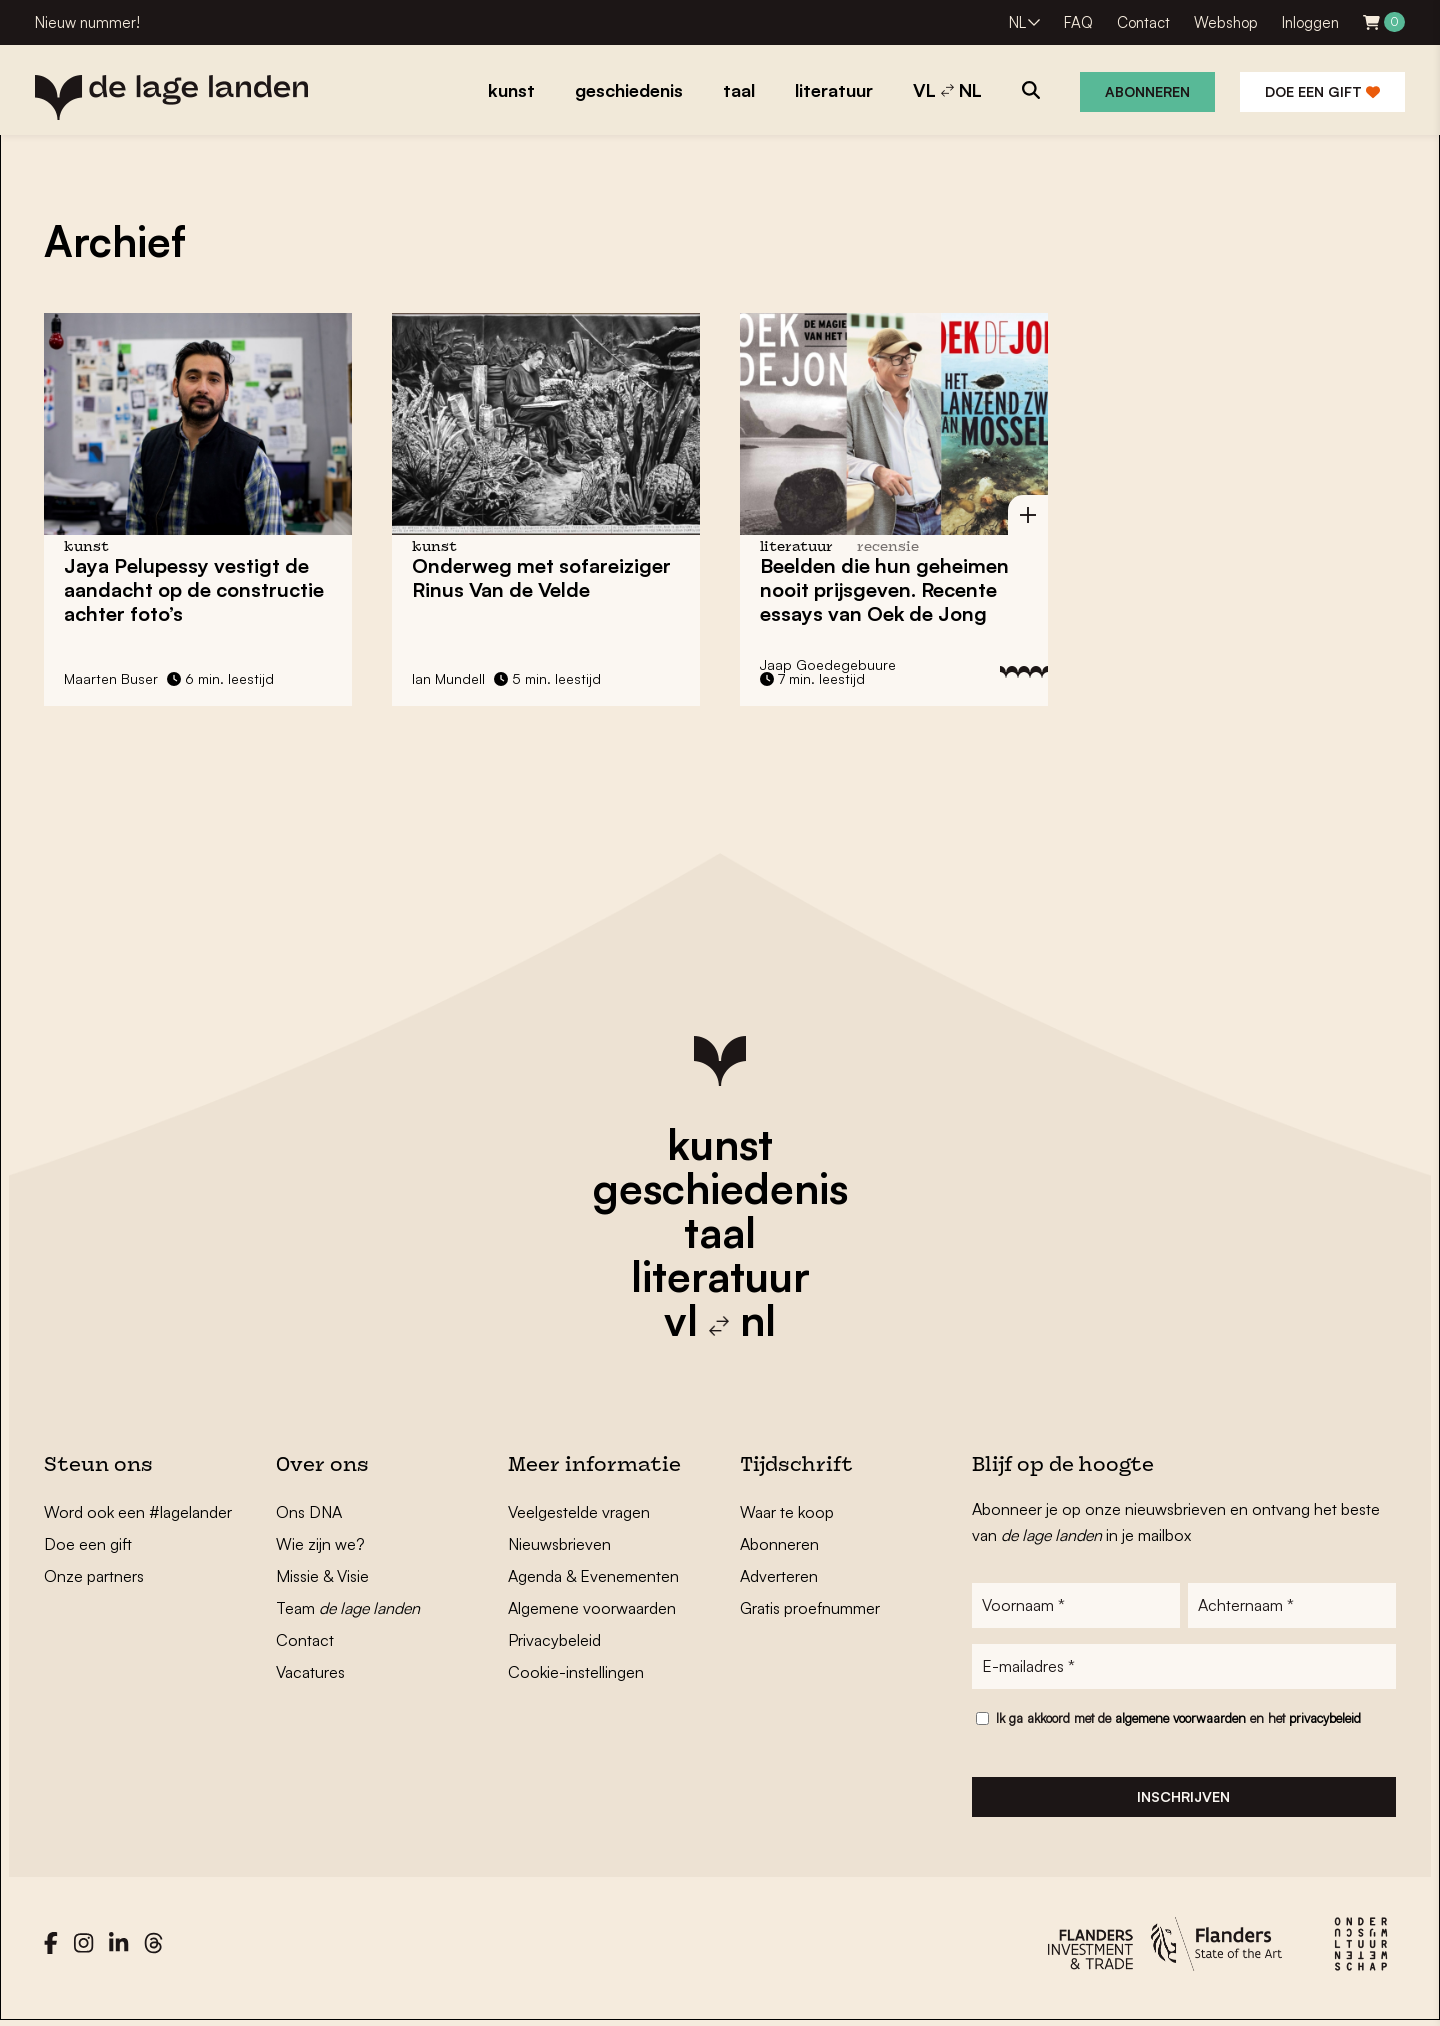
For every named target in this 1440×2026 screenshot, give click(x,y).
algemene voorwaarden (1180, 1720)
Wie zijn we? (320, 1544)
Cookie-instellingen (576, 1672)
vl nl (720, 1320)
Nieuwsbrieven (559, 1544)
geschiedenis (720, 1188)
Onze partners (94, 1576)
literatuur (720, 1276)
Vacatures (310, 1672)
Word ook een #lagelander (138, 1512)
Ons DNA (309, 1512)
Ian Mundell (448, 678)
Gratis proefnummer (810, 1608)
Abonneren (1147, 91)
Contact (1143, 22)
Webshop (1226, 22)
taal (720, 1232)
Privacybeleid (554, 1640)
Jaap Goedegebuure (828, 664)
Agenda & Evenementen (593, 1576)
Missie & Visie (322, 1576)
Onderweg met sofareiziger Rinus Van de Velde (541, 577)
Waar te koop (787, 1512)
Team (348, 1608)
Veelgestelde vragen (579, 1512)
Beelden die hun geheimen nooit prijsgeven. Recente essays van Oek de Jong (884, 589)
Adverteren (779, 1576)
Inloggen (1310, 22)
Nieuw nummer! (87, 22)
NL (1017, 22)
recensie (888, 547)
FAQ (1078, 22)
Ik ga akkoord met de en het (1178, 1720)
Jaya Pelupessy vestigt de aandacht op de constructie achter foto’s (194, 589)
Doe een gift (1322, 91)
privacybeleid (1325, 1720)
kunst (720, 1144)
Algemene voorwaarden (592, 1608)
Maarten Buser (111, 678)
